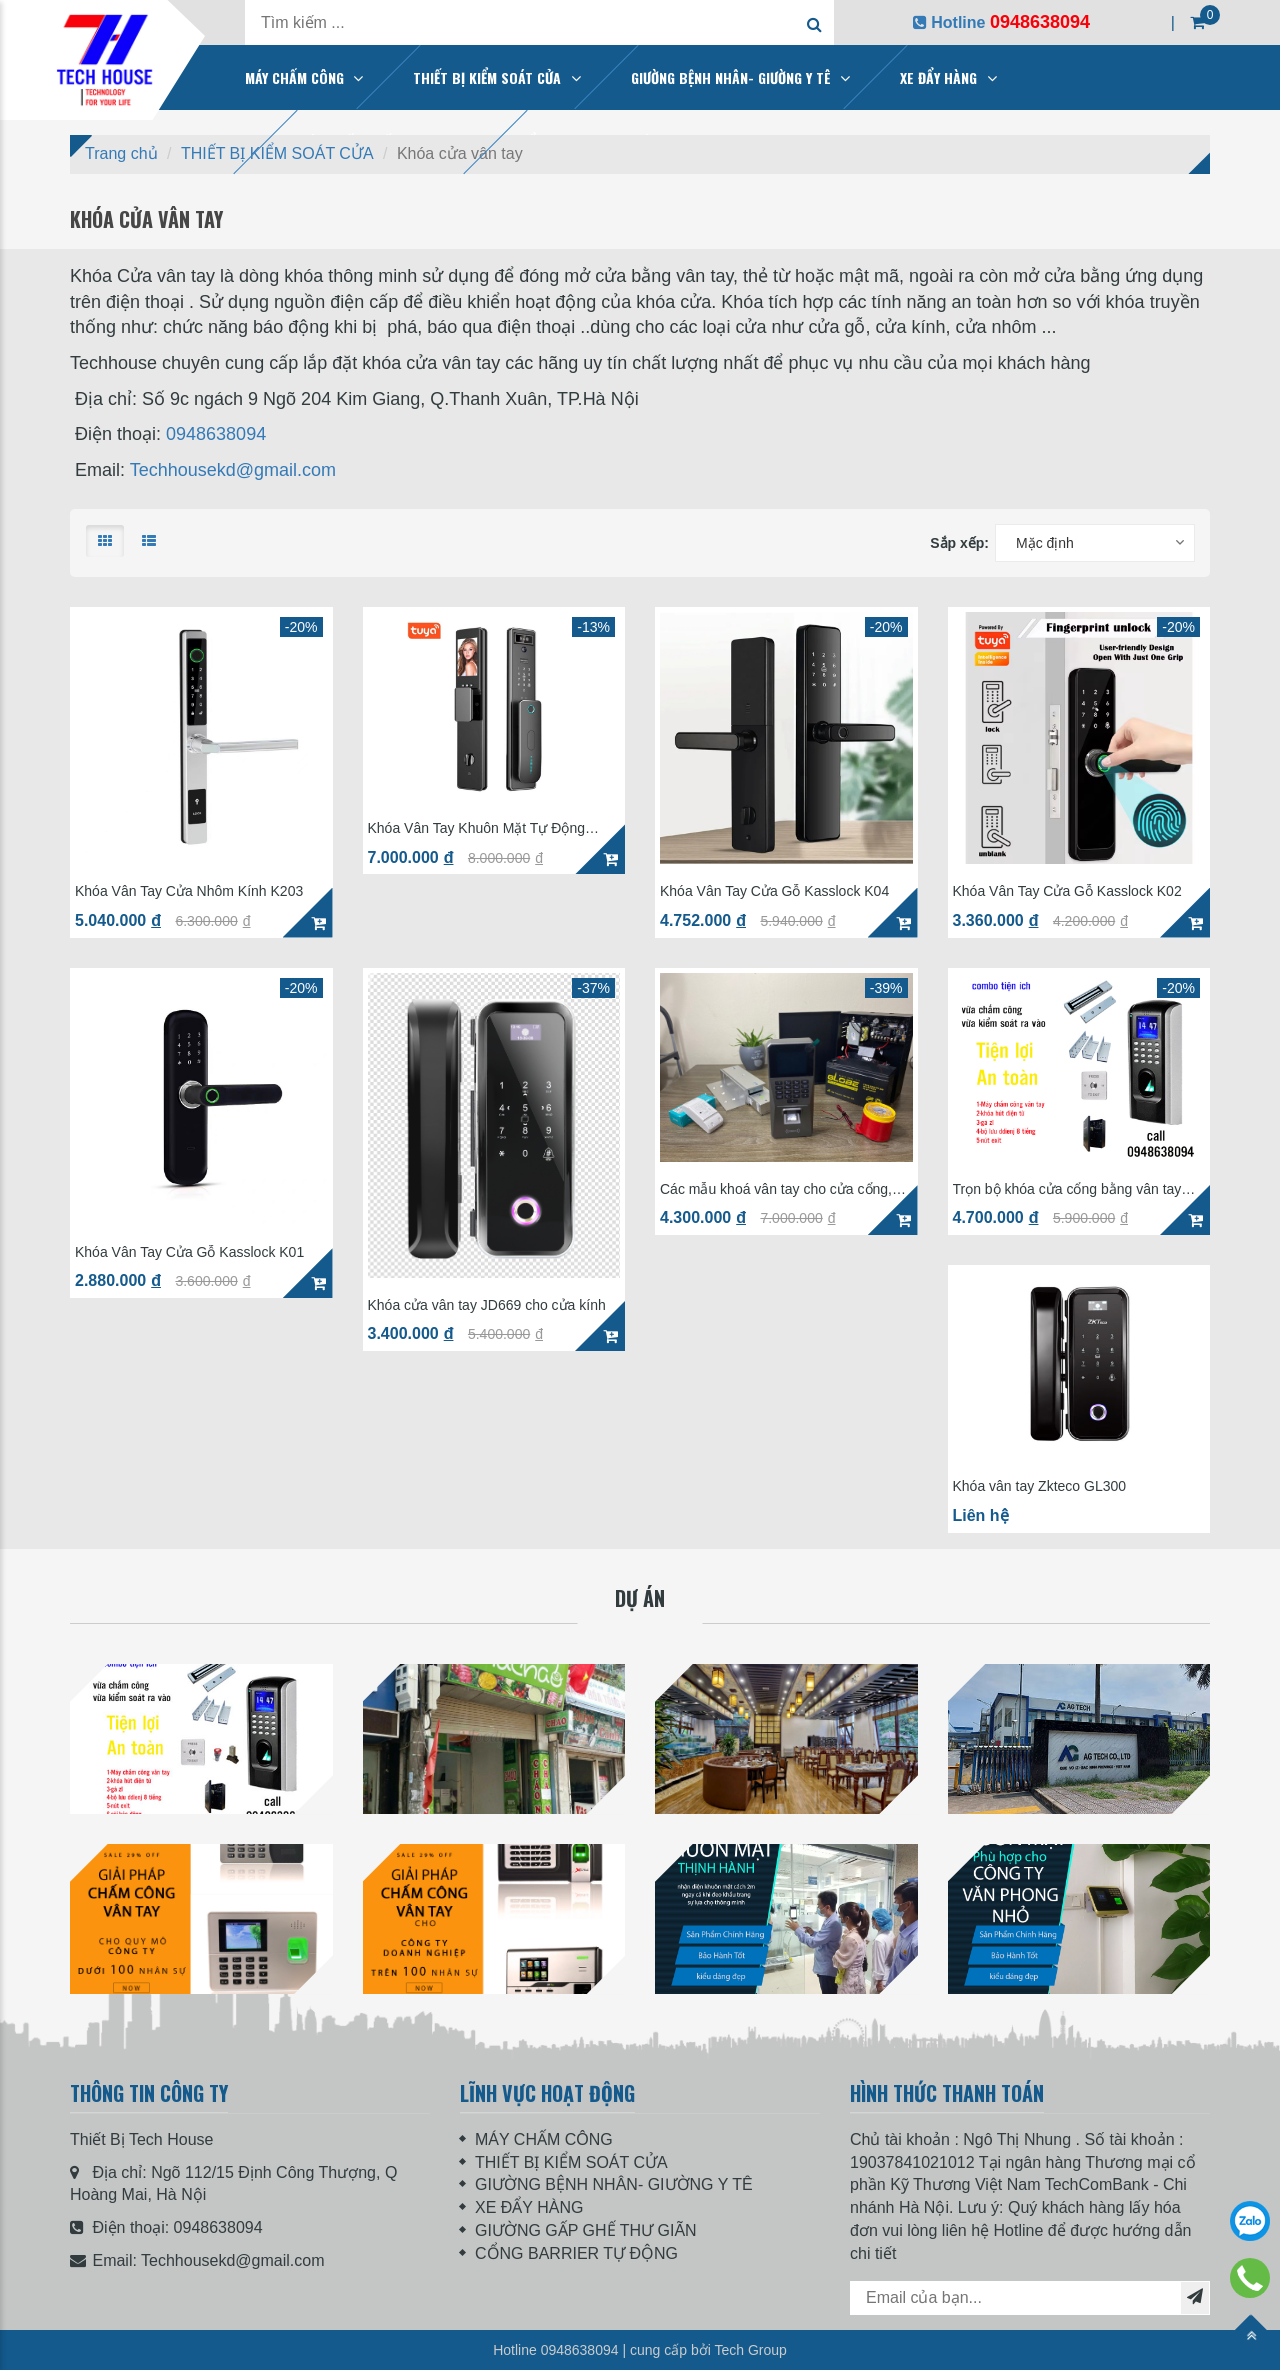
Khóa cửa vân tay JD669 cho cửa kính (487, 1305)
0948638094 (216, 434)
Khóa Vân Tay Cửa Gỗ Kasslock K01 (189, 1252)
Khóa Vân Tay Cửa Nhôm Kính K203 (189, 891)
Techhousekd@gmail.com (233, 470)
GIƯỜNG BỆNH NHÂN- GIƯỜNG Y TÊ (731, 77)
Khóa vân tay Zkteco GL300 (1040, 1486)
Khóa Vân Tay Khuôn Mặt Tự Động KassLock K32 (477, 828)
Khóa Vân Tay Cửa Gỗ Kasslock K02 (1067, 891)
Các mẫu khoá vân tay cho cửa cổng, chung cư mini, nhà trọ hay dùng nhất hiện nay (776, 1189)
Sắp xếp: (959, 543)
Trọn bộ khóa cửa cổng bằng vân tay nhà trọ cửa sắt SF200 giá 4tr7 (1067, 1189)
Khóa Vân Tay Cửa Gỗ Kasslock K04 (774, 891)
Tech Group (750, 2350)
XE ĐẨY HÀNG (938, 77)
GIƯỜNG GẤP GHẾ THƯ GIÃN (586, 2230)
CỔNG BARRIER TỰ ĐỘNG (576, 2253)
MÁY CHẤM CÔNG (294, 77)
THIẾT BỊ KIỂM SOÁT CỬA (487, 77)
